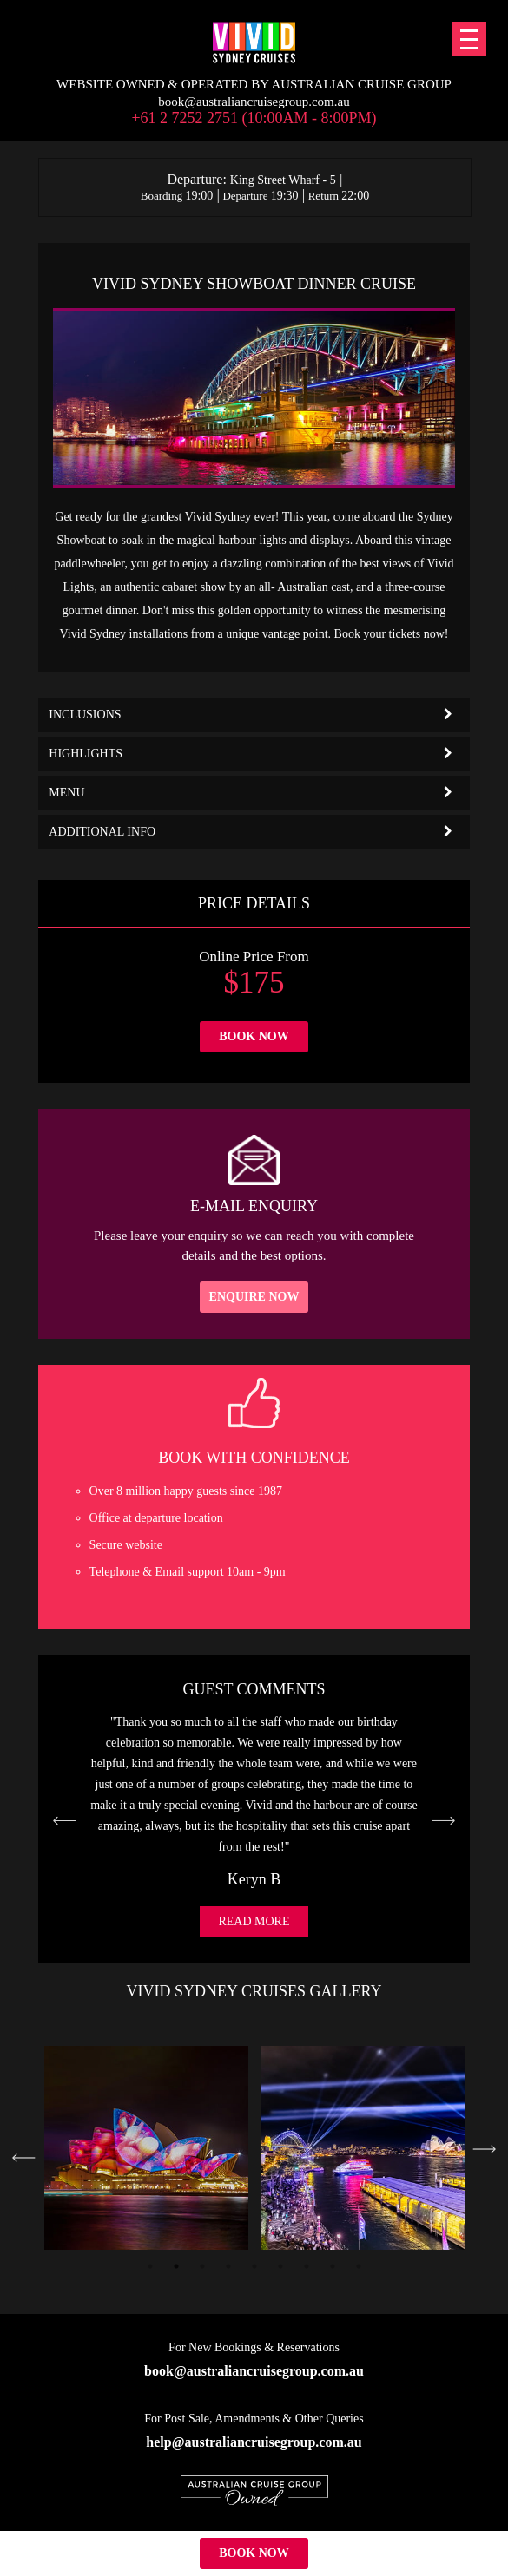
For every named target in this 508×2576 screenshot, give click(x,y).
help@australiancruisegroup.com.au (253, 2442)
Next (484, 2149)
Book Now (254, 1036)
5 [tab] (254, 2266)
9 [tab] (358, 2266)
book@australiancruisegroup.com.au (253, 101)
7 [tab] (306, 2266)
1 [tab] (150, 2266)
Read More (253, 1921)
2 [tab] (176, 2266)
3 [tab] (202, 2266)
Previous (24, 2157)
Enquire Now (254, 1296)
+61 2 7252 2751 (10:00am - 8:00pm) (253, 118)
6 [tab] (280, 2266)
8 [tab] (332, 2266)
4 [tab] (228, 2266)
